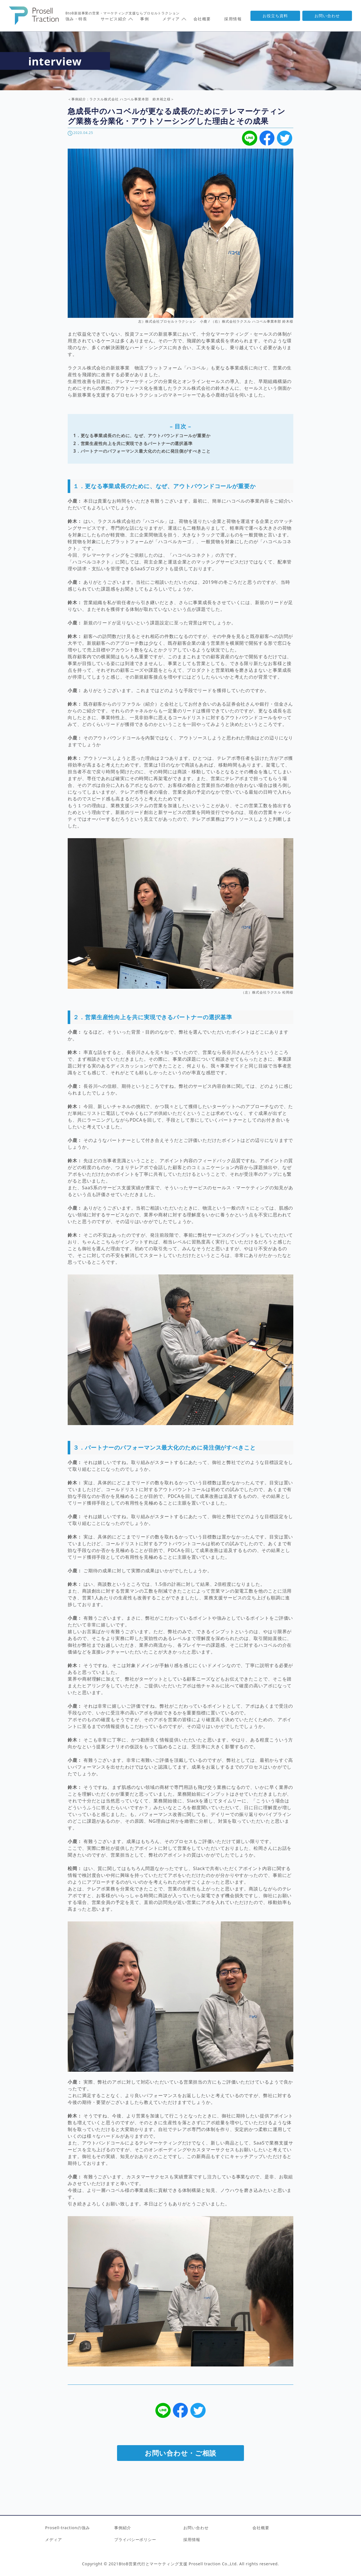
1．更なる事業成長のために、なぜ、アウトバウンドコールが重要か (142, 436)
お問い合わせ (327, 15)
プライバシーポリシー (135, 2539)
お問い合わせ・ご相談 (180, 2453)
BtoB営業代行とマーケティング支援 (154, 2563)
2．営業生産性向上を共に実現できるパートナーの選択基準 (133, 443)
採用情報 (233, 18)
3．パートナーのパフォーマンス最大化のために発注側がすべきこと (142, 451)
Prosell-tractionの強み (67, 2527)
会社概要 (202, 18)
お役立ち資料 (275, 15)
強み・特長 (76, 18)
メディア (53, 2539)
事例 (144, 18)
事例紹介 (122, 2527)
